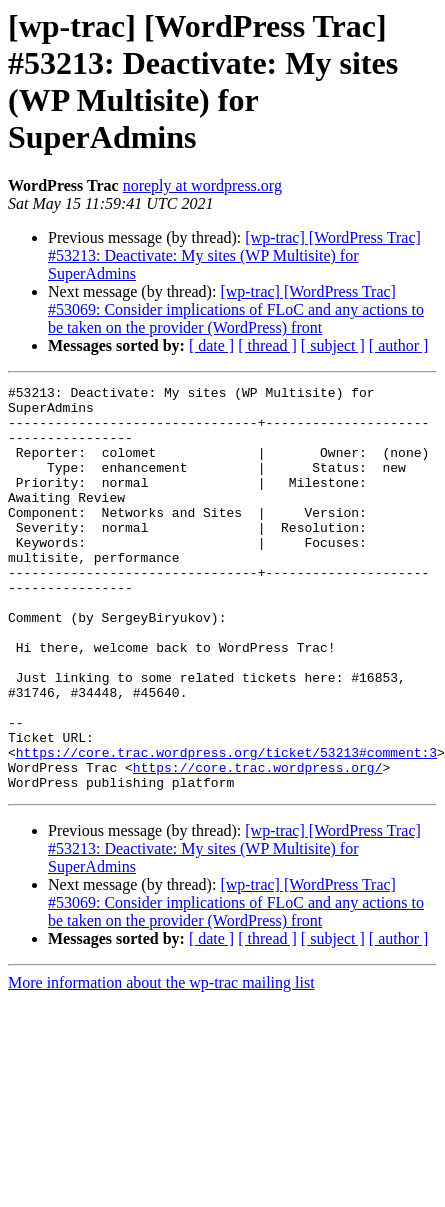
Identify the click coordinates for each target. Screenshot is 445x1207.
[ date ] (211, 345)
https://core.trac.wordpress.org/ (258, 845)
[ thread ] (267, 345)
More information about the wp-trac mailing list (161, 1063)
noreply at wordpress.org (202, 185)
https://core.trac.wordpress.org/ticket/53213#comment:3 (226, 827)
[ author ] (399, 345)
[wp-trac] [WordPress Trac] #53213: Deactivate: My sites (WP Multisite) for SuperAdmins (234, 255)
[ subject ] (333, 345)
